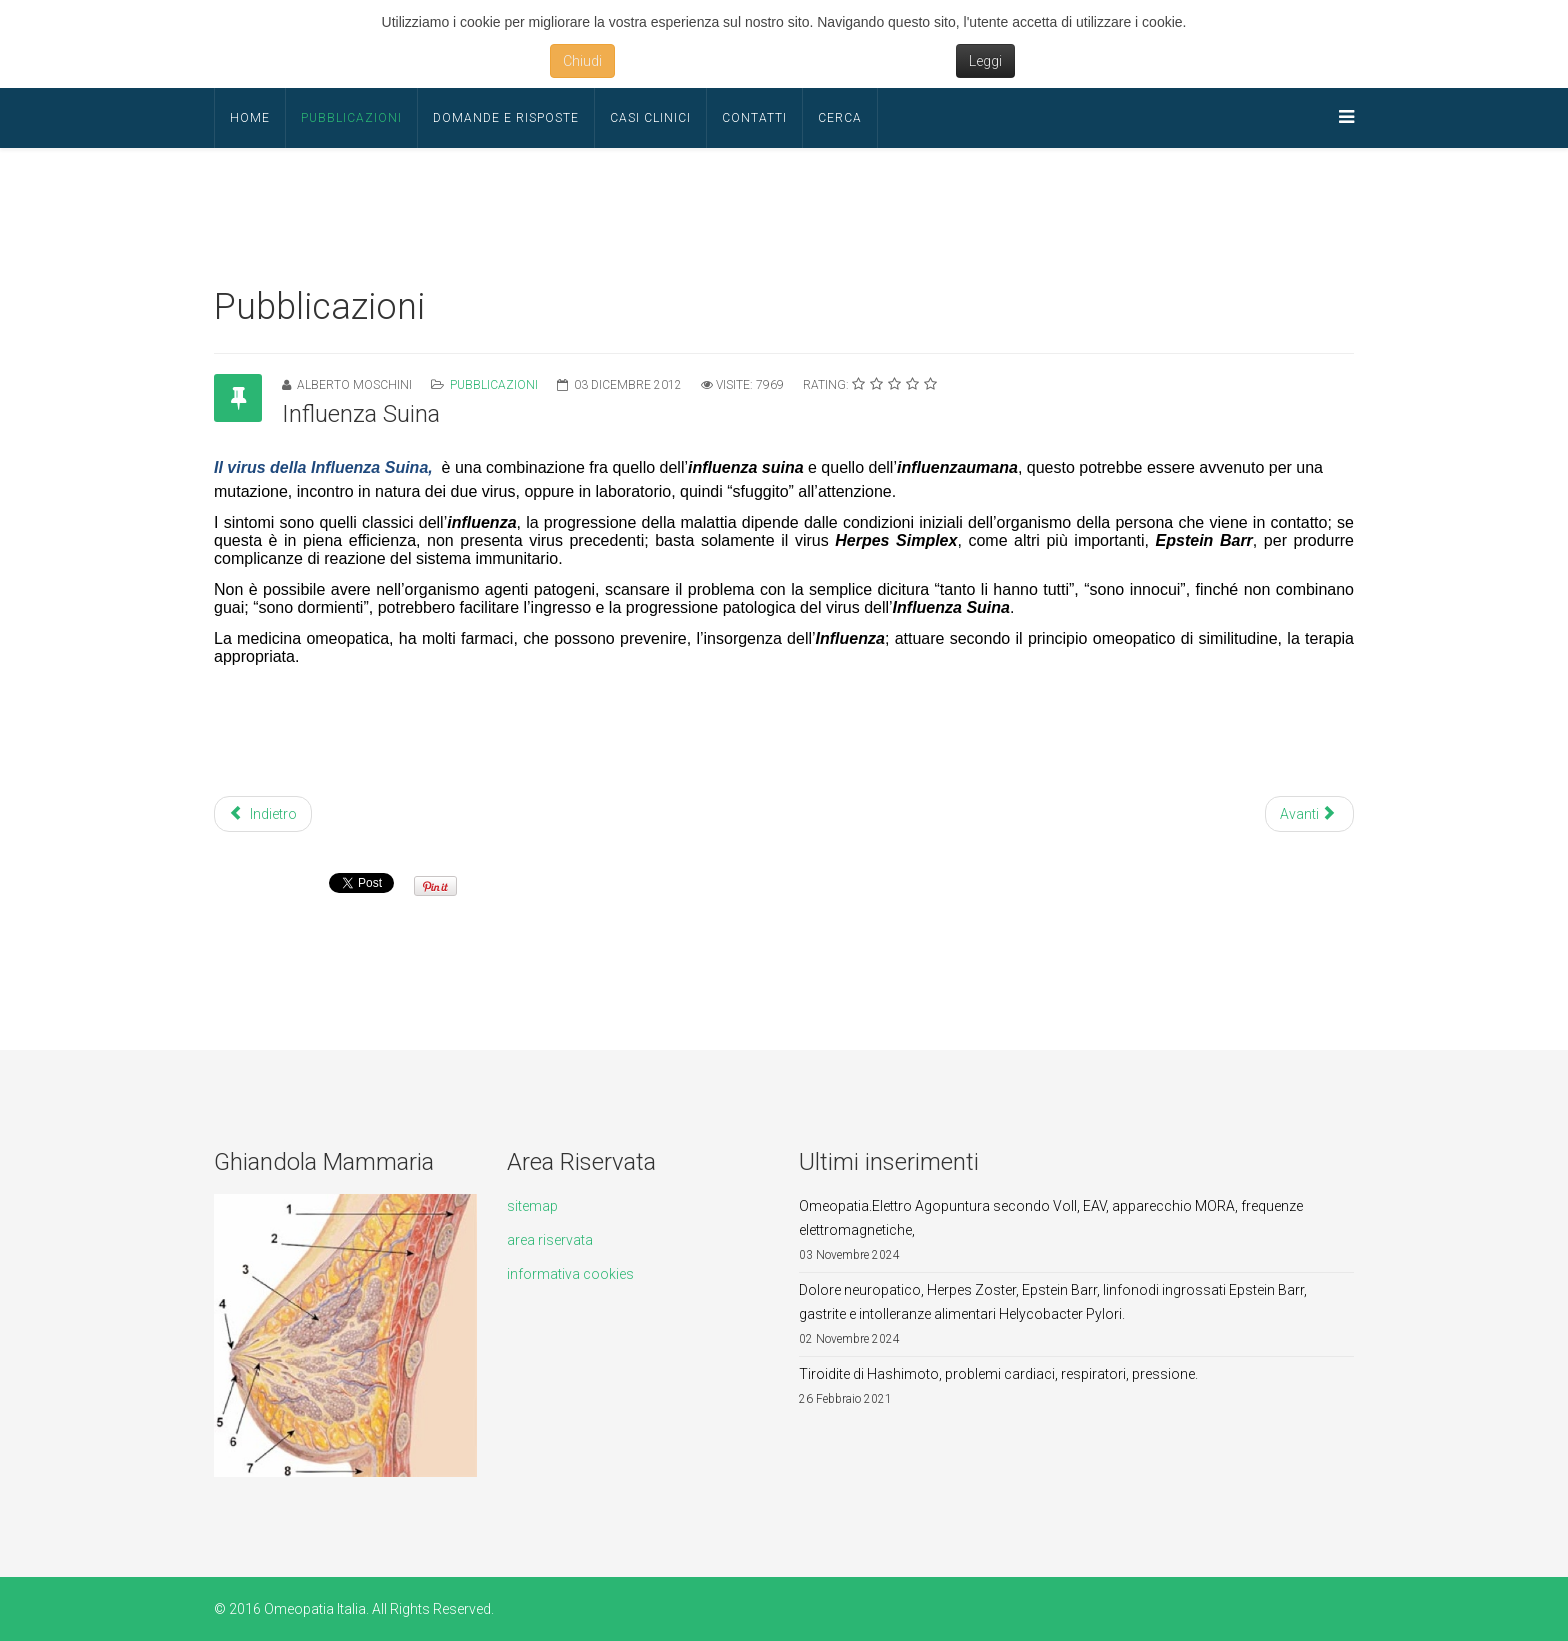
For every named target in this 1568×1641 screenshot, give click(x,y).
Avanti (1308, 814)
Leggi (985, 61)
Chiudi (582, 61)
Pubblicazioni (351, 118)
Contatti (754, 118)
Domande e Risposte (506, 118)
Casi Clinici (650, 118)
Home (250, 118)
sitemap (532, 1206)
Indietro (263, 814)
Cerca (840, 118)
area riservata (550, 1240)
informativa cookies (570, 1274)
